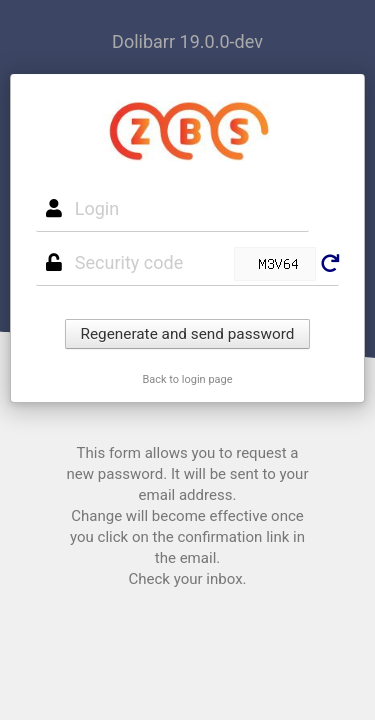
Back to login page (187, 379)
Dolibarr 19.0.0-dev (187, 41)
